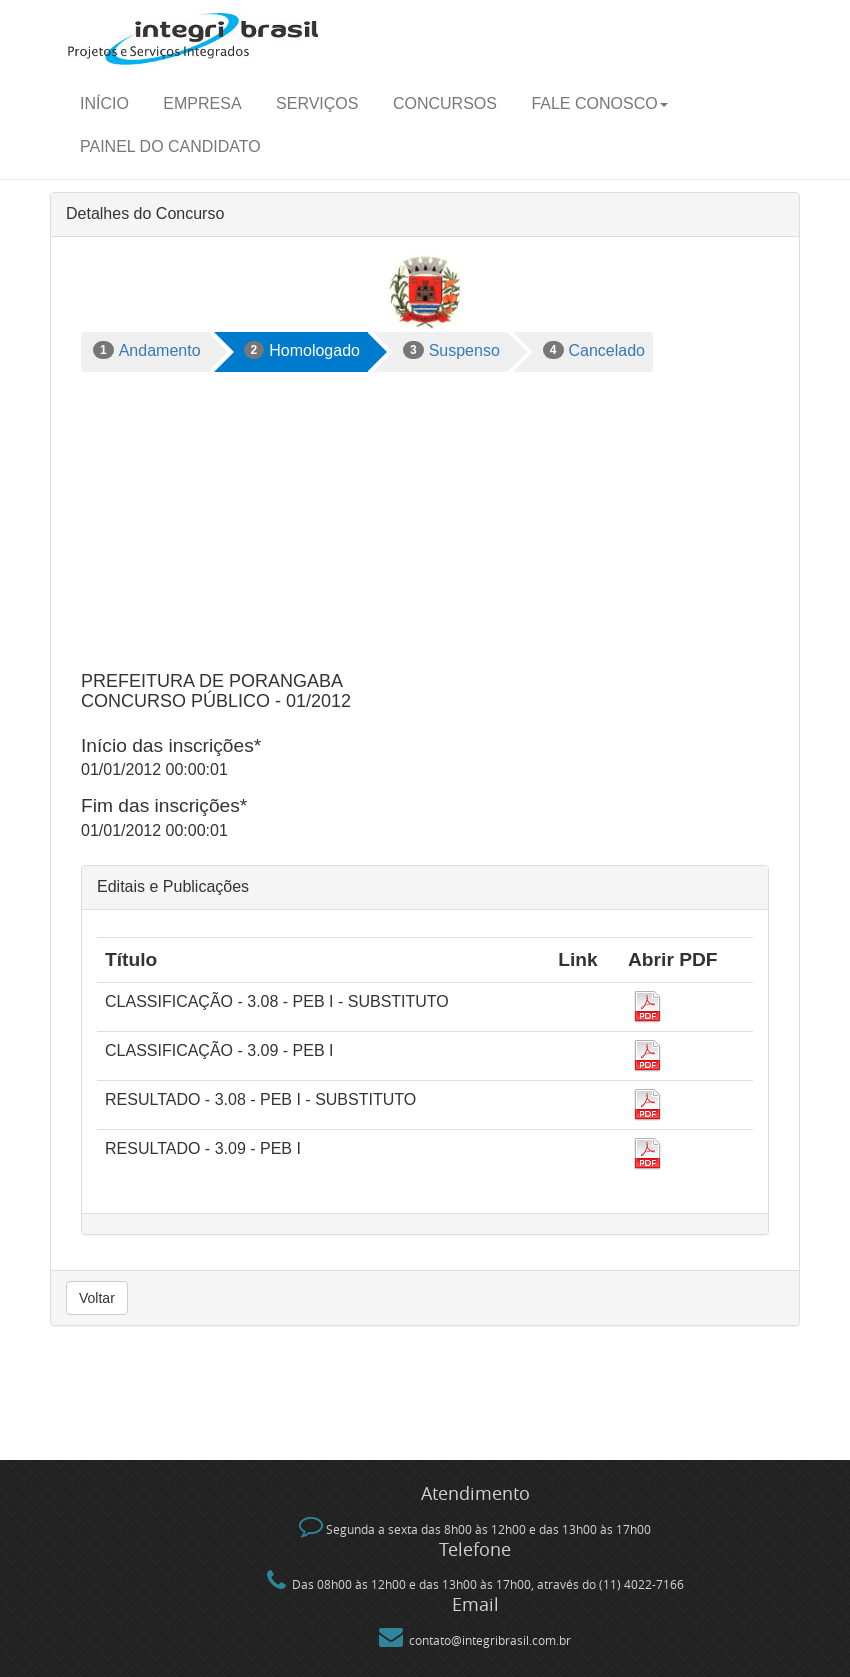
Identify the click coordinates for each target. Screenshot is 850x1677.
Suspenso (451, 350)
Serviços (317, 103)
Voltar (97, 1298)
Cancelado (594, 350)
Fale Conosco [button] (599, 103)
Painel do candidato (170, 146)
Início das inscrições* (171, 745)
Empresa (202, 103)
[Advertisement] (425, 522)
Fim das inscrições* (164, 805)
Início (104, 103)
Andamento (147, 350)
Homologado (302, 350)
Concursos (445, 103)
